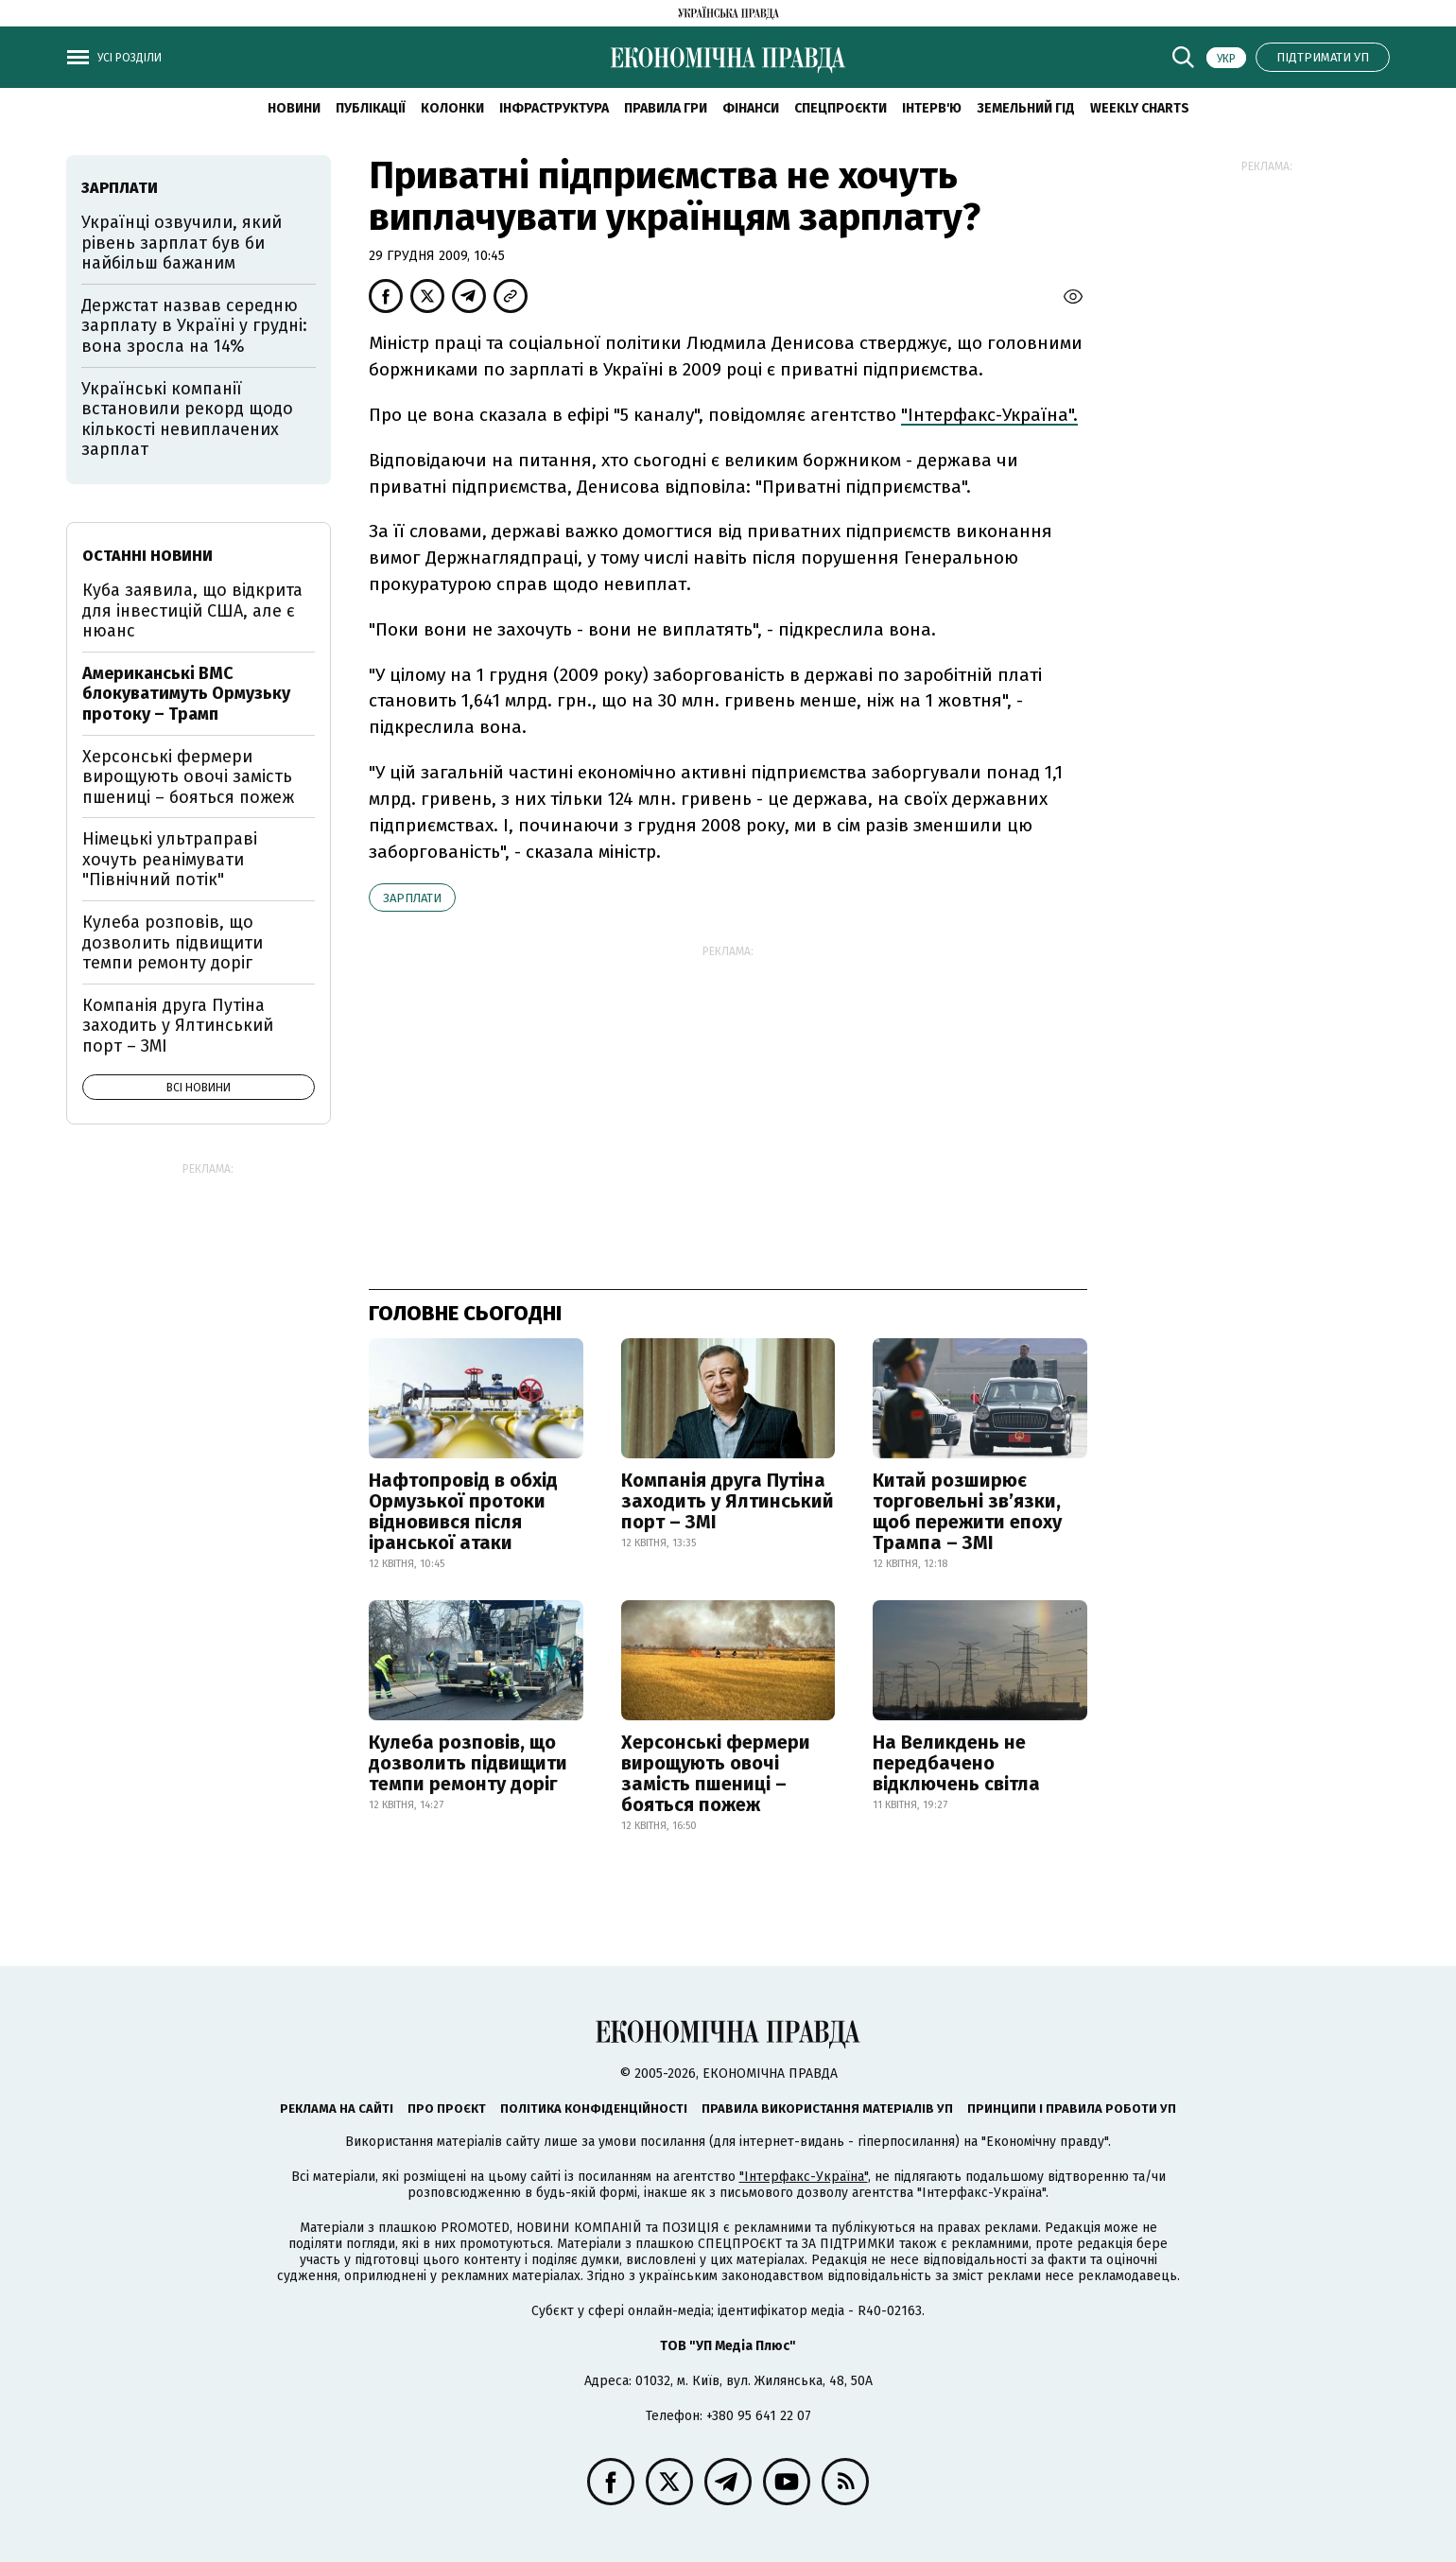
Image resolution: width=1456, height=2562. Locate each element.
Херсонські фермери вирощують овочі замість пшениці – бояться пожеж (715, 1773)
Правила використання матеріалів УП (827, 2108)
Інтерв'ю (932, 108)
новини (294, 108)
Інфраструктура (554, 108)
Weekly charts (1139, 108)
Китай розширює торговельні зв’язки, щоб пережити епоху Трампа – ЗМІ (967, 1511)
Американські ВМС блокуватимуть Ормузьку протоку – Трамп (186, 693)
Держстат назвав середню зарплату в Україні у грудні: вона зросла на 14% (194, 326)
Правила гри (665, 108)
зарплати (412, 898)
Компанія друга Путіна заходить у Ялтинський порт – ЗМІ (727, 1501)
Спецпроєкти (840, 108)
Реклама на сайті (336, 2108)
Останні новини (147, 556)
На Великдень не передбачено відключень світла (956, 1763)
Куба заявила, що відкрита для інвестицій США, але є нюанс (192, 610)
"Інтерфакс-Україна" (803, 2177)
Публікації (371, 108)
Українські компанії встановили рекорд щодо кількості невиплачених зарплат (187, 419)
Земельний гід (1026, 108)
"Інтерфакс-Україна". (989, 415)
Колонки (452, 108)
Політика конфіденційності (593, 2108)
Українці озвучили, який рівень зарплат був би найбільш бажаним (181, 242)
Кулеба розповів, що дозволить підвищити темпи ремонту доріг (468, 1763)
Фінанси (750, 108)
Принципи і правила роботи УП (1071, 2108)
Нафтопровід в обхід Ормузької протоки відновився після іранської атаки (463, 1511)
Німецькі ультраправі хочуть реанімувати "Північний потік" (169, 859)
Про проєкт (446, 2108)
